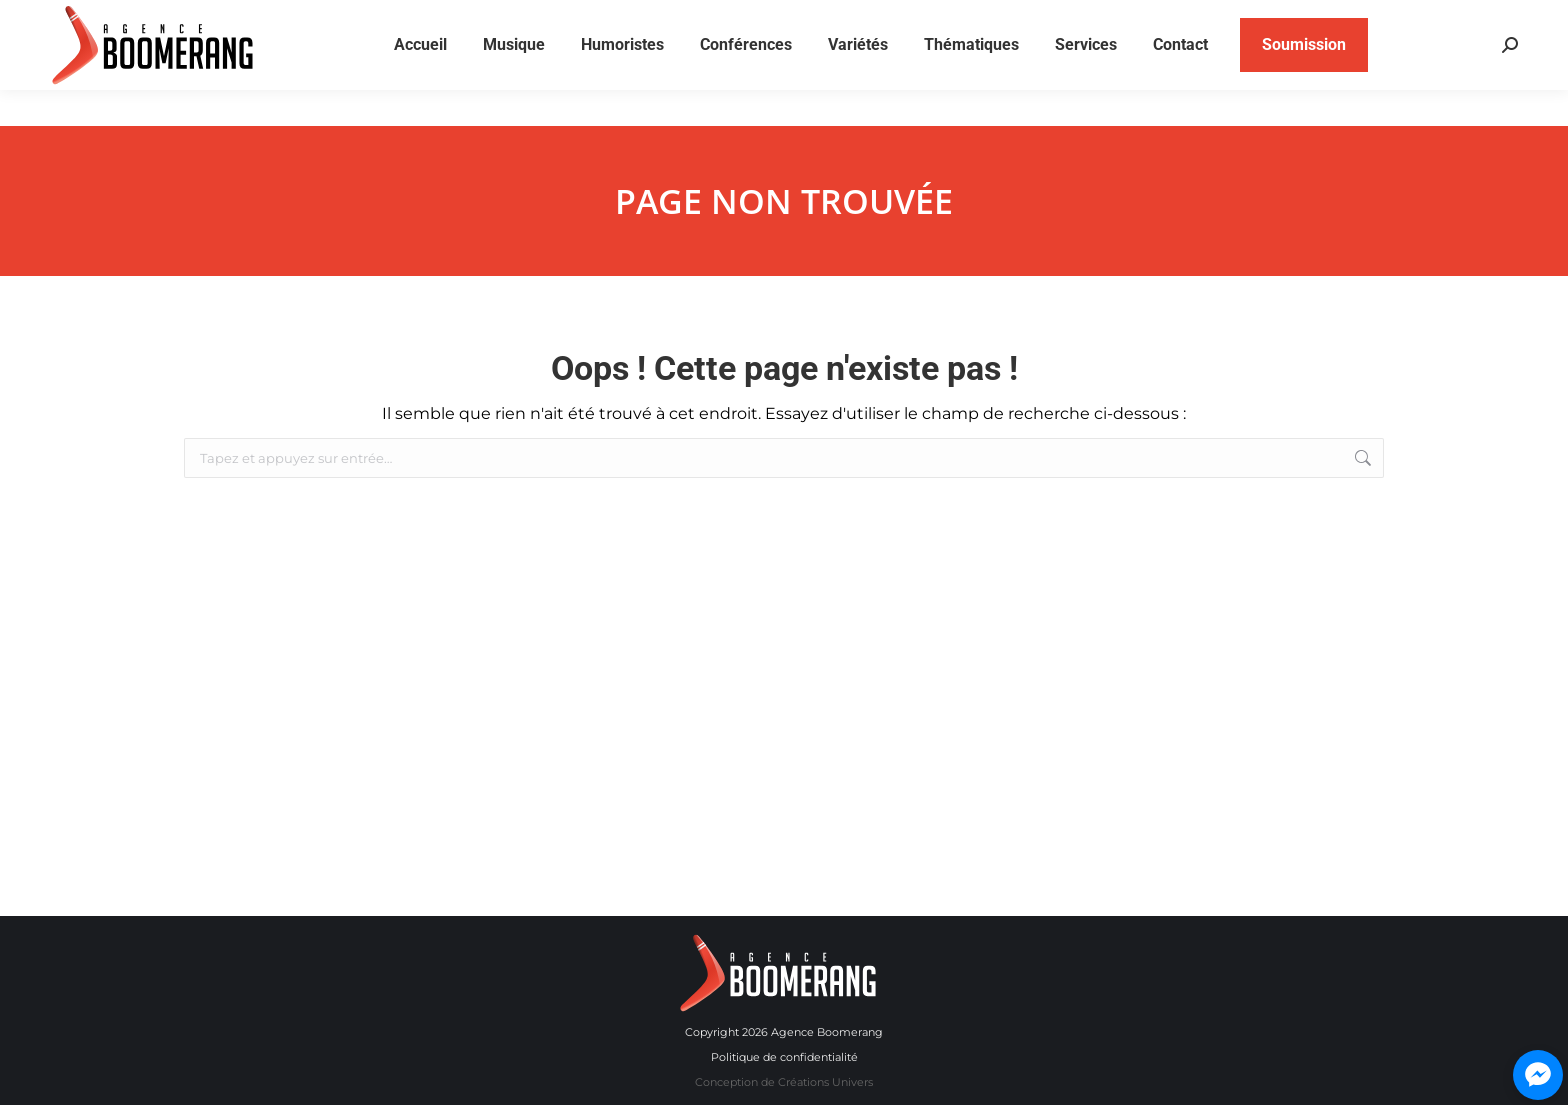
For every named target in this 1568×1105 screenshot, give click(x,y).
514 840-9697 (1317, 18)
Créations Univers (825, 1082)
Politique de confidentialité (784, 1057)
